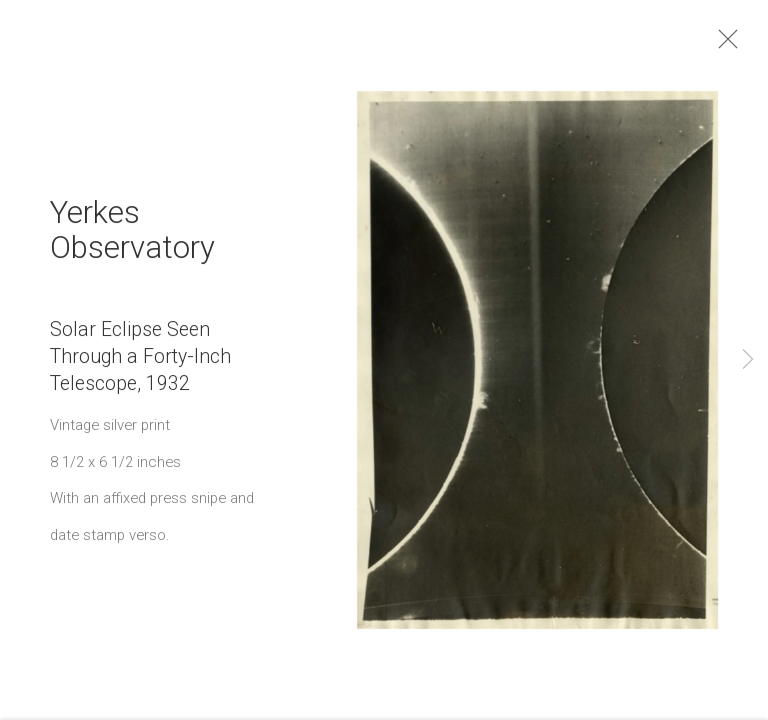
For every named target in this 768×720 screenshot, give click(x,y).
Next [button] (748, 360)
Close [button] (752, 45)
